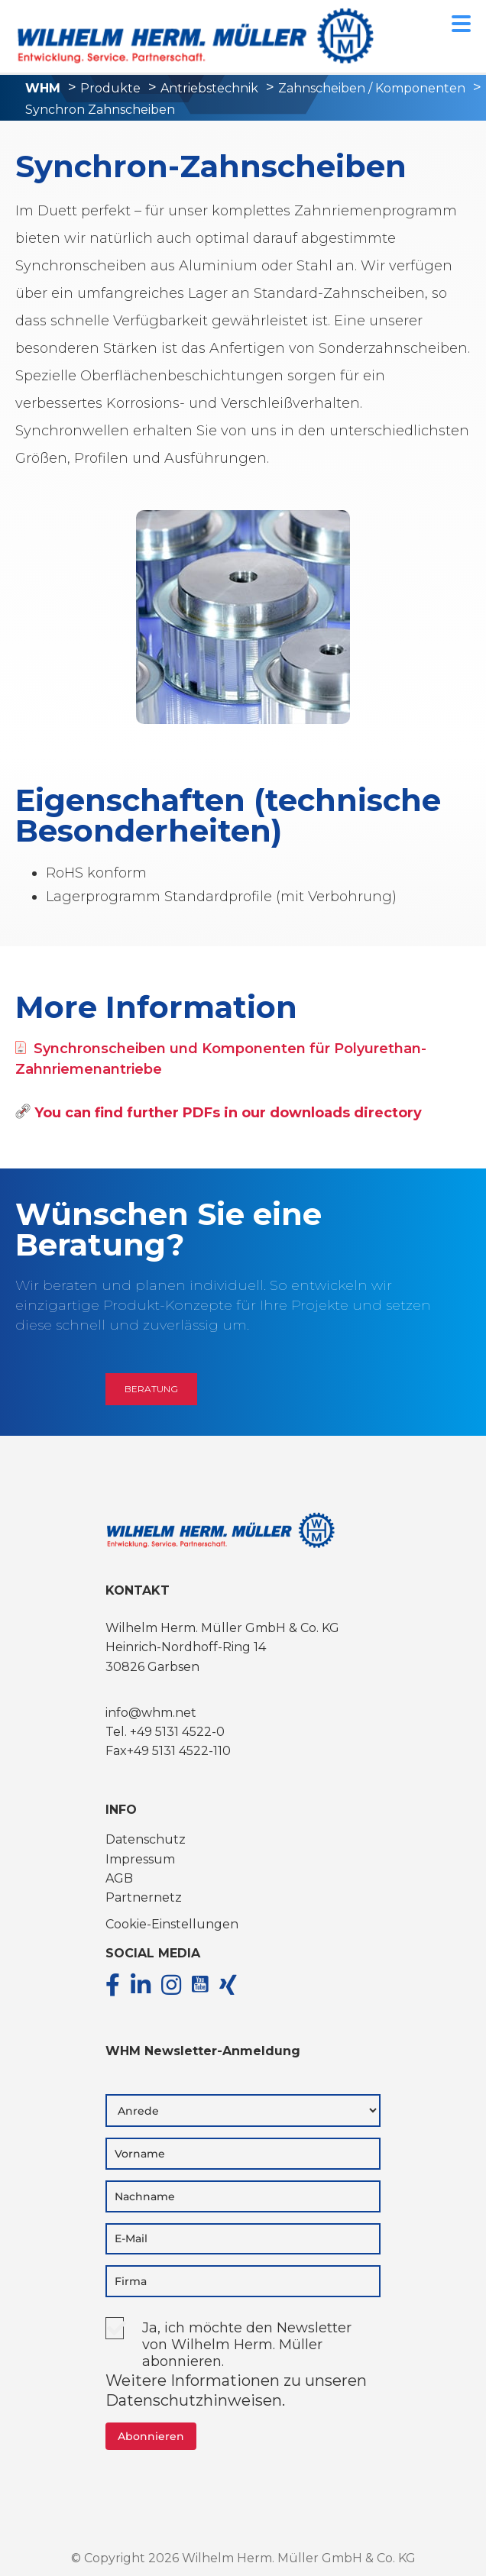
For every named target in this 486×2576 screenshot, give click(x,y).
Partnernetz (143, 1897)
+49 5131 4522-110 (179, 1751)
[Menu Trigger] (461, 23)
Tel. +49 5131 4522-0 (165, 1731)
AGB (119, 1878)
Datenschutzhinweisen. (195, 2400)
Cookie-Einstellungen (171, 1924)
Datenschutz (145, 1839)
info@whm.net (150, 1712)
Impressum (140, 1859)
